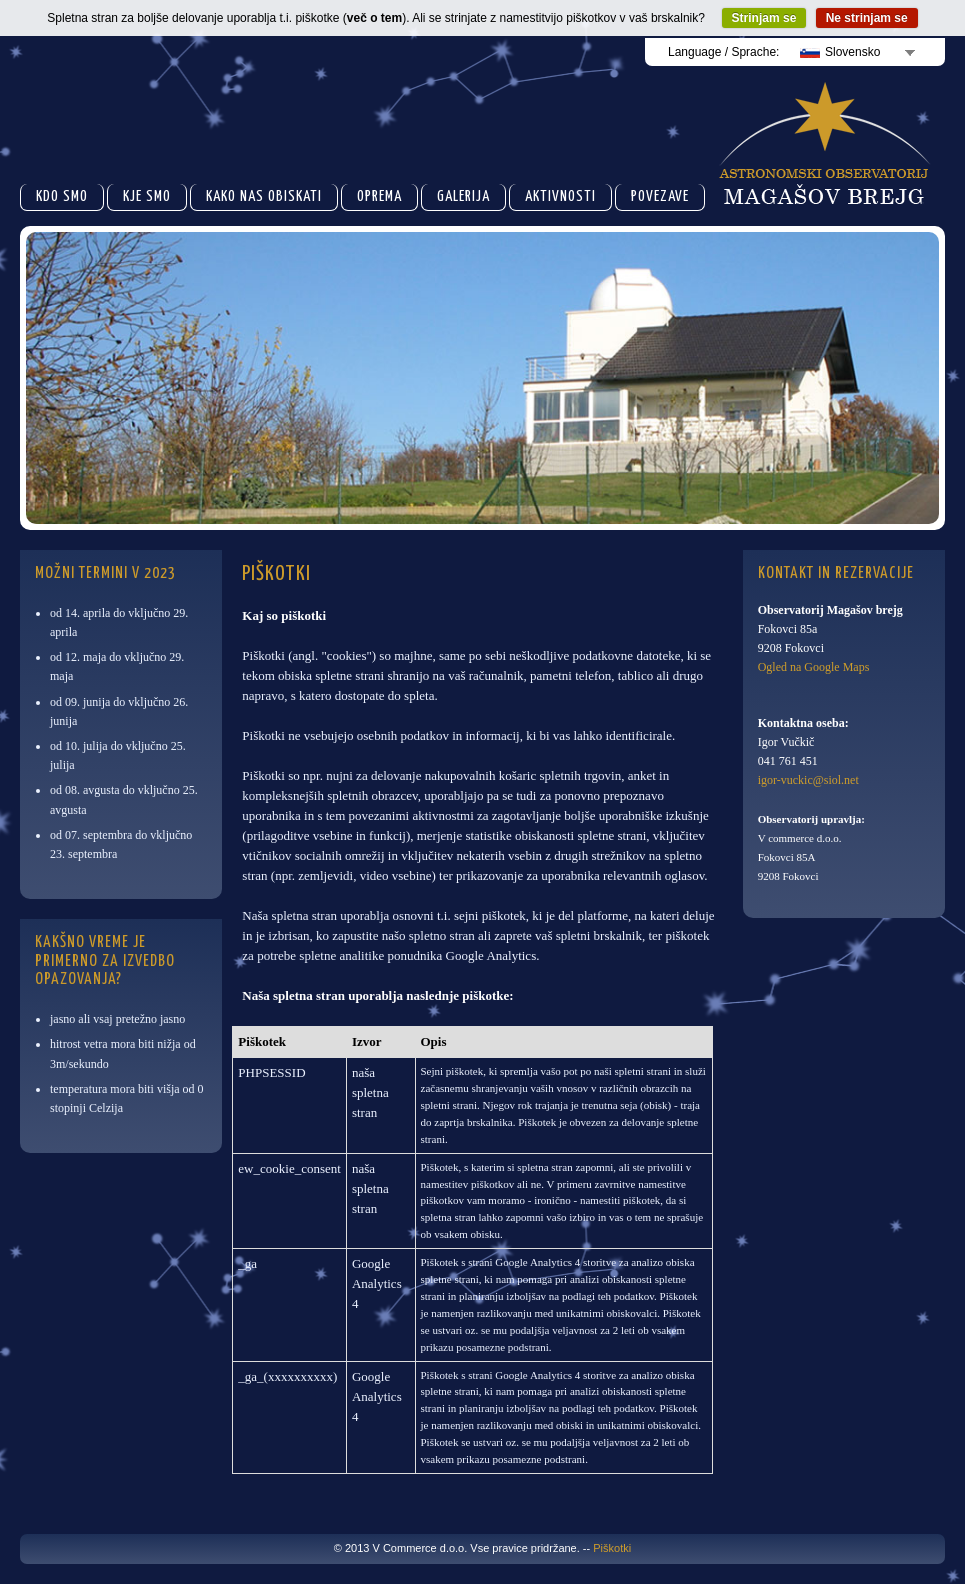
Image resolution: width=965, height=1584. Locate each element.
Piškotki (612, 1548)
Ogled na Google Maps (814, 667)
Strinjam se (764, 18)
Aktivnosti (560, 196)
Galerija (463, 196)
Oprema (379, 196)
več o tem (374, 18)
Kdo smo (62, 196)
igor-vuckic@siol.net (808, 780)
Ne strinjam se (867, 18)
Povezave (660, 196)
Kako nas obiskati (264, 196)
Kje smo (147, 196)
